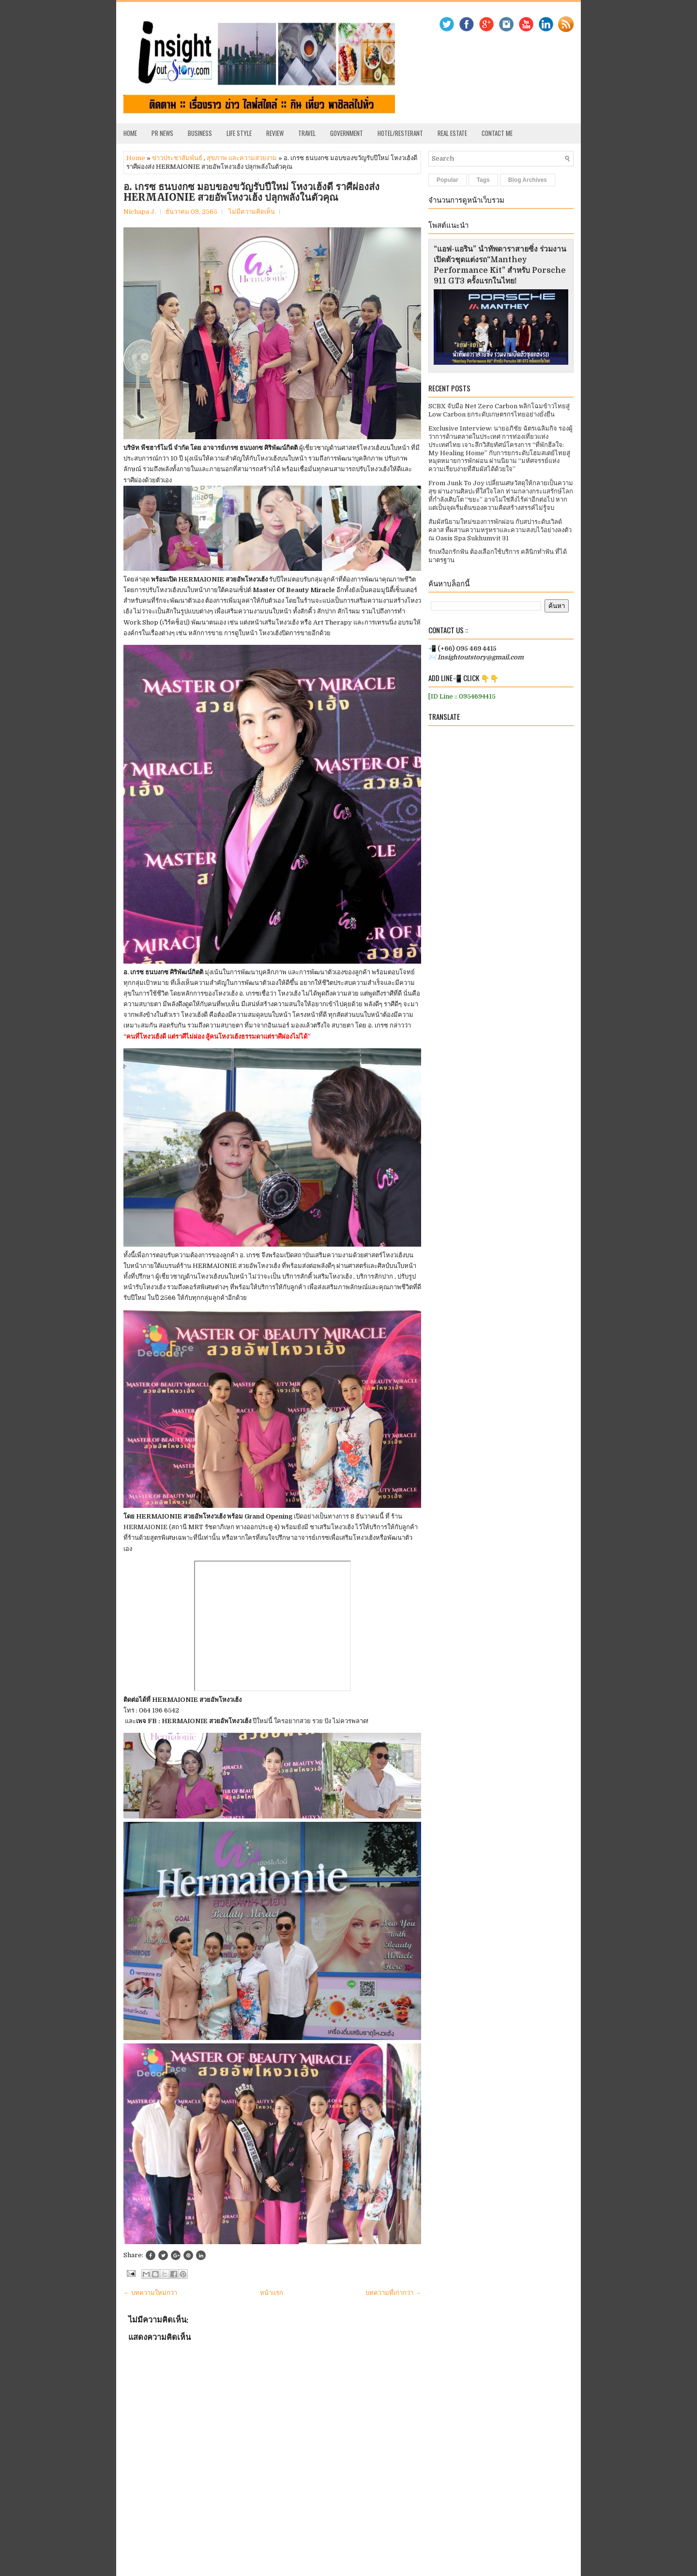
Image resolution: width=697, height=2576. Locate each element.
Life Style (239, 133)
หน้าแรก (271, 2292)
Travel (307, 133)
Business (200, 133)
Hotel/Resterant (400, 133)
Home (130, 133)
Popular (447, 180)
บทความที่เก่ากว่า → (393, 2292)
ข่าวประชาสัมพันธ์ (177, 158)
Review (275, 133)
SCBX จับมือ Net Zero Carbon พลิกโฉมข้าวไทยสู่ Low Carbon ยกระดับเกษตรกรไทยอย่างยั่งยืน (499, 410)
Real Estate (452, 133)
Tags (483, 180)
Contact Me (497, 133)
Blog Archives (527, 180)
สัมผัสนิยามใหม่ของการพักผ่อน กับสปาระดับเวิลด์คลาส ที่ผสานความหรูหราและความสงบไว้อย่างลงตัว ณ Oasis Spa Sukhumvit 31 (500, 530)
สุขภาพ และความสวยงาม (242, 158)
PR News (162, 133)
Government (346, 133)
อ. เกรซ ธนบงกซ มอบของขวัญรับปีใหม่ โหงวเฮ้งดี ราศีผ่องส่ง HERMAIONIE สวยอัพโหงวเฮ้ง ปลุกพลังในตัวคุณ (251, 192)
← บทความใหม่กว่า (150, 2292)
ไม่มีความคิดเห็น (251, 211)
